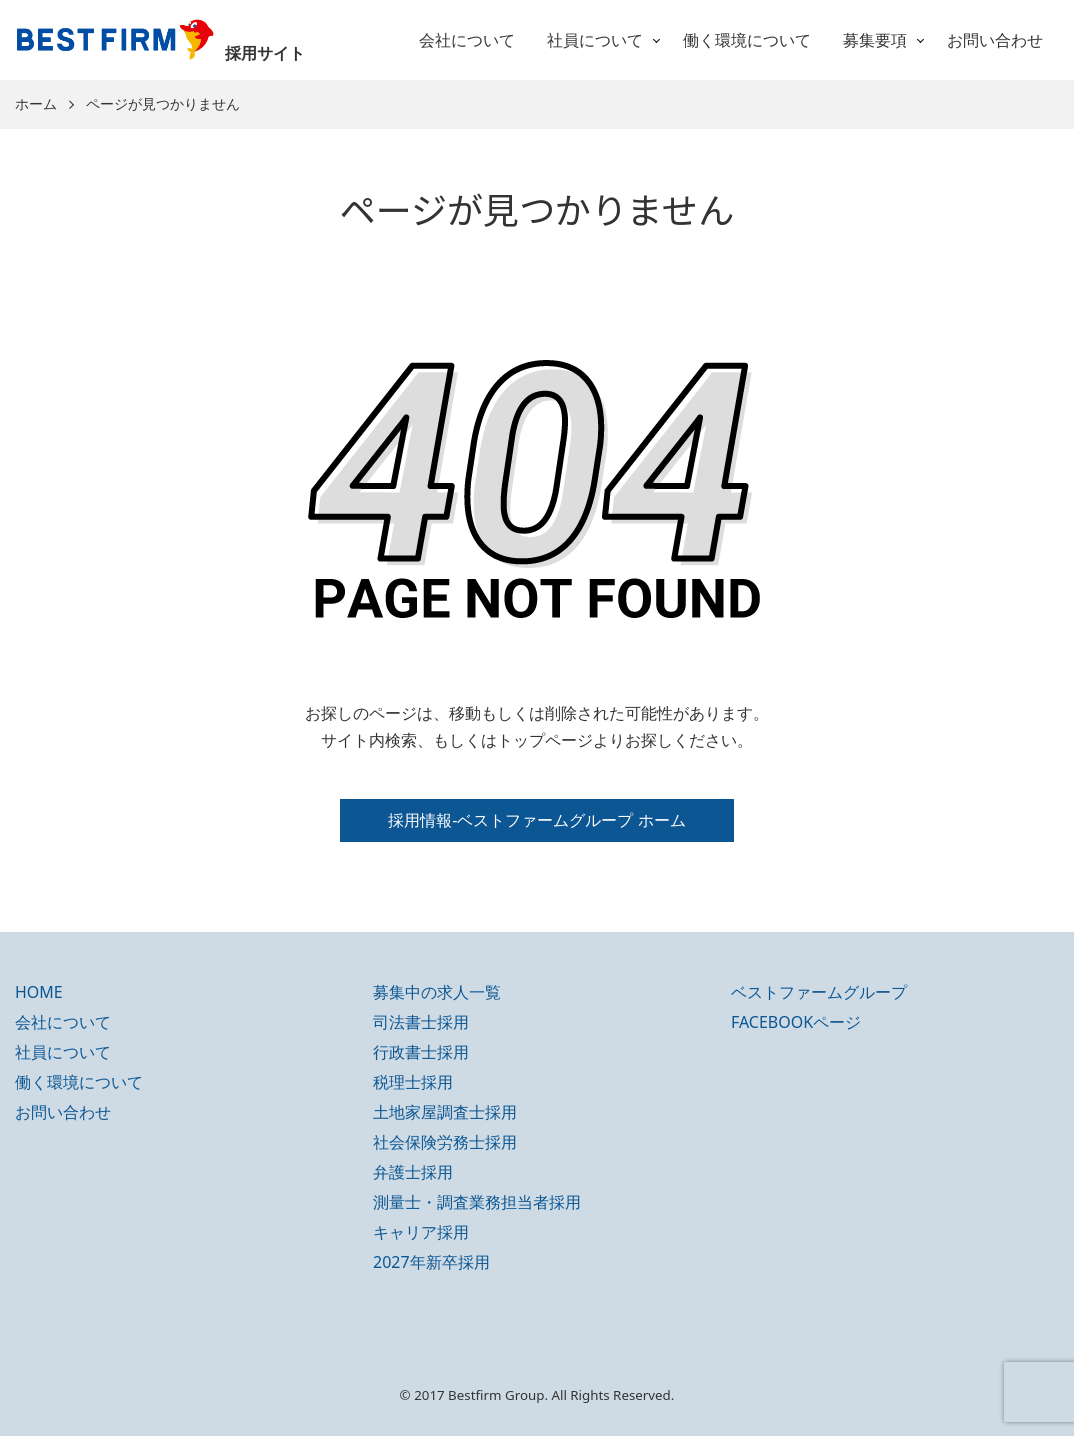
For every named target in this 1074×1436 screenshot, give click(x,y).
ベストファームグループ (819, 992)
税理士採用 (413, 1082)
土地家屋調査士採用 (445, 1112)
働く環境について (747, 40)
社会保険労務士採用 (445, 1142)
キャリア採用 (421, 1232)
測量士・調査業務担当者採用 (477, 1202)
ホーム (36, 104)
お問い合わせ (995, 40)
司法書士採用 (421, 1022)
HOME (39, 992)
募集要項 (875, 40)
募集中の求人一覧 (437, 992)
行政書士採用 (421, 1052)
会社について (467, 40)
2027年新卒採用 (431, 1262)
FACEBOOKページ (796, 1022)
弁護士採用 (413, 1172)
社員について (595, 40)
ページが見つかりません (163, 104)
